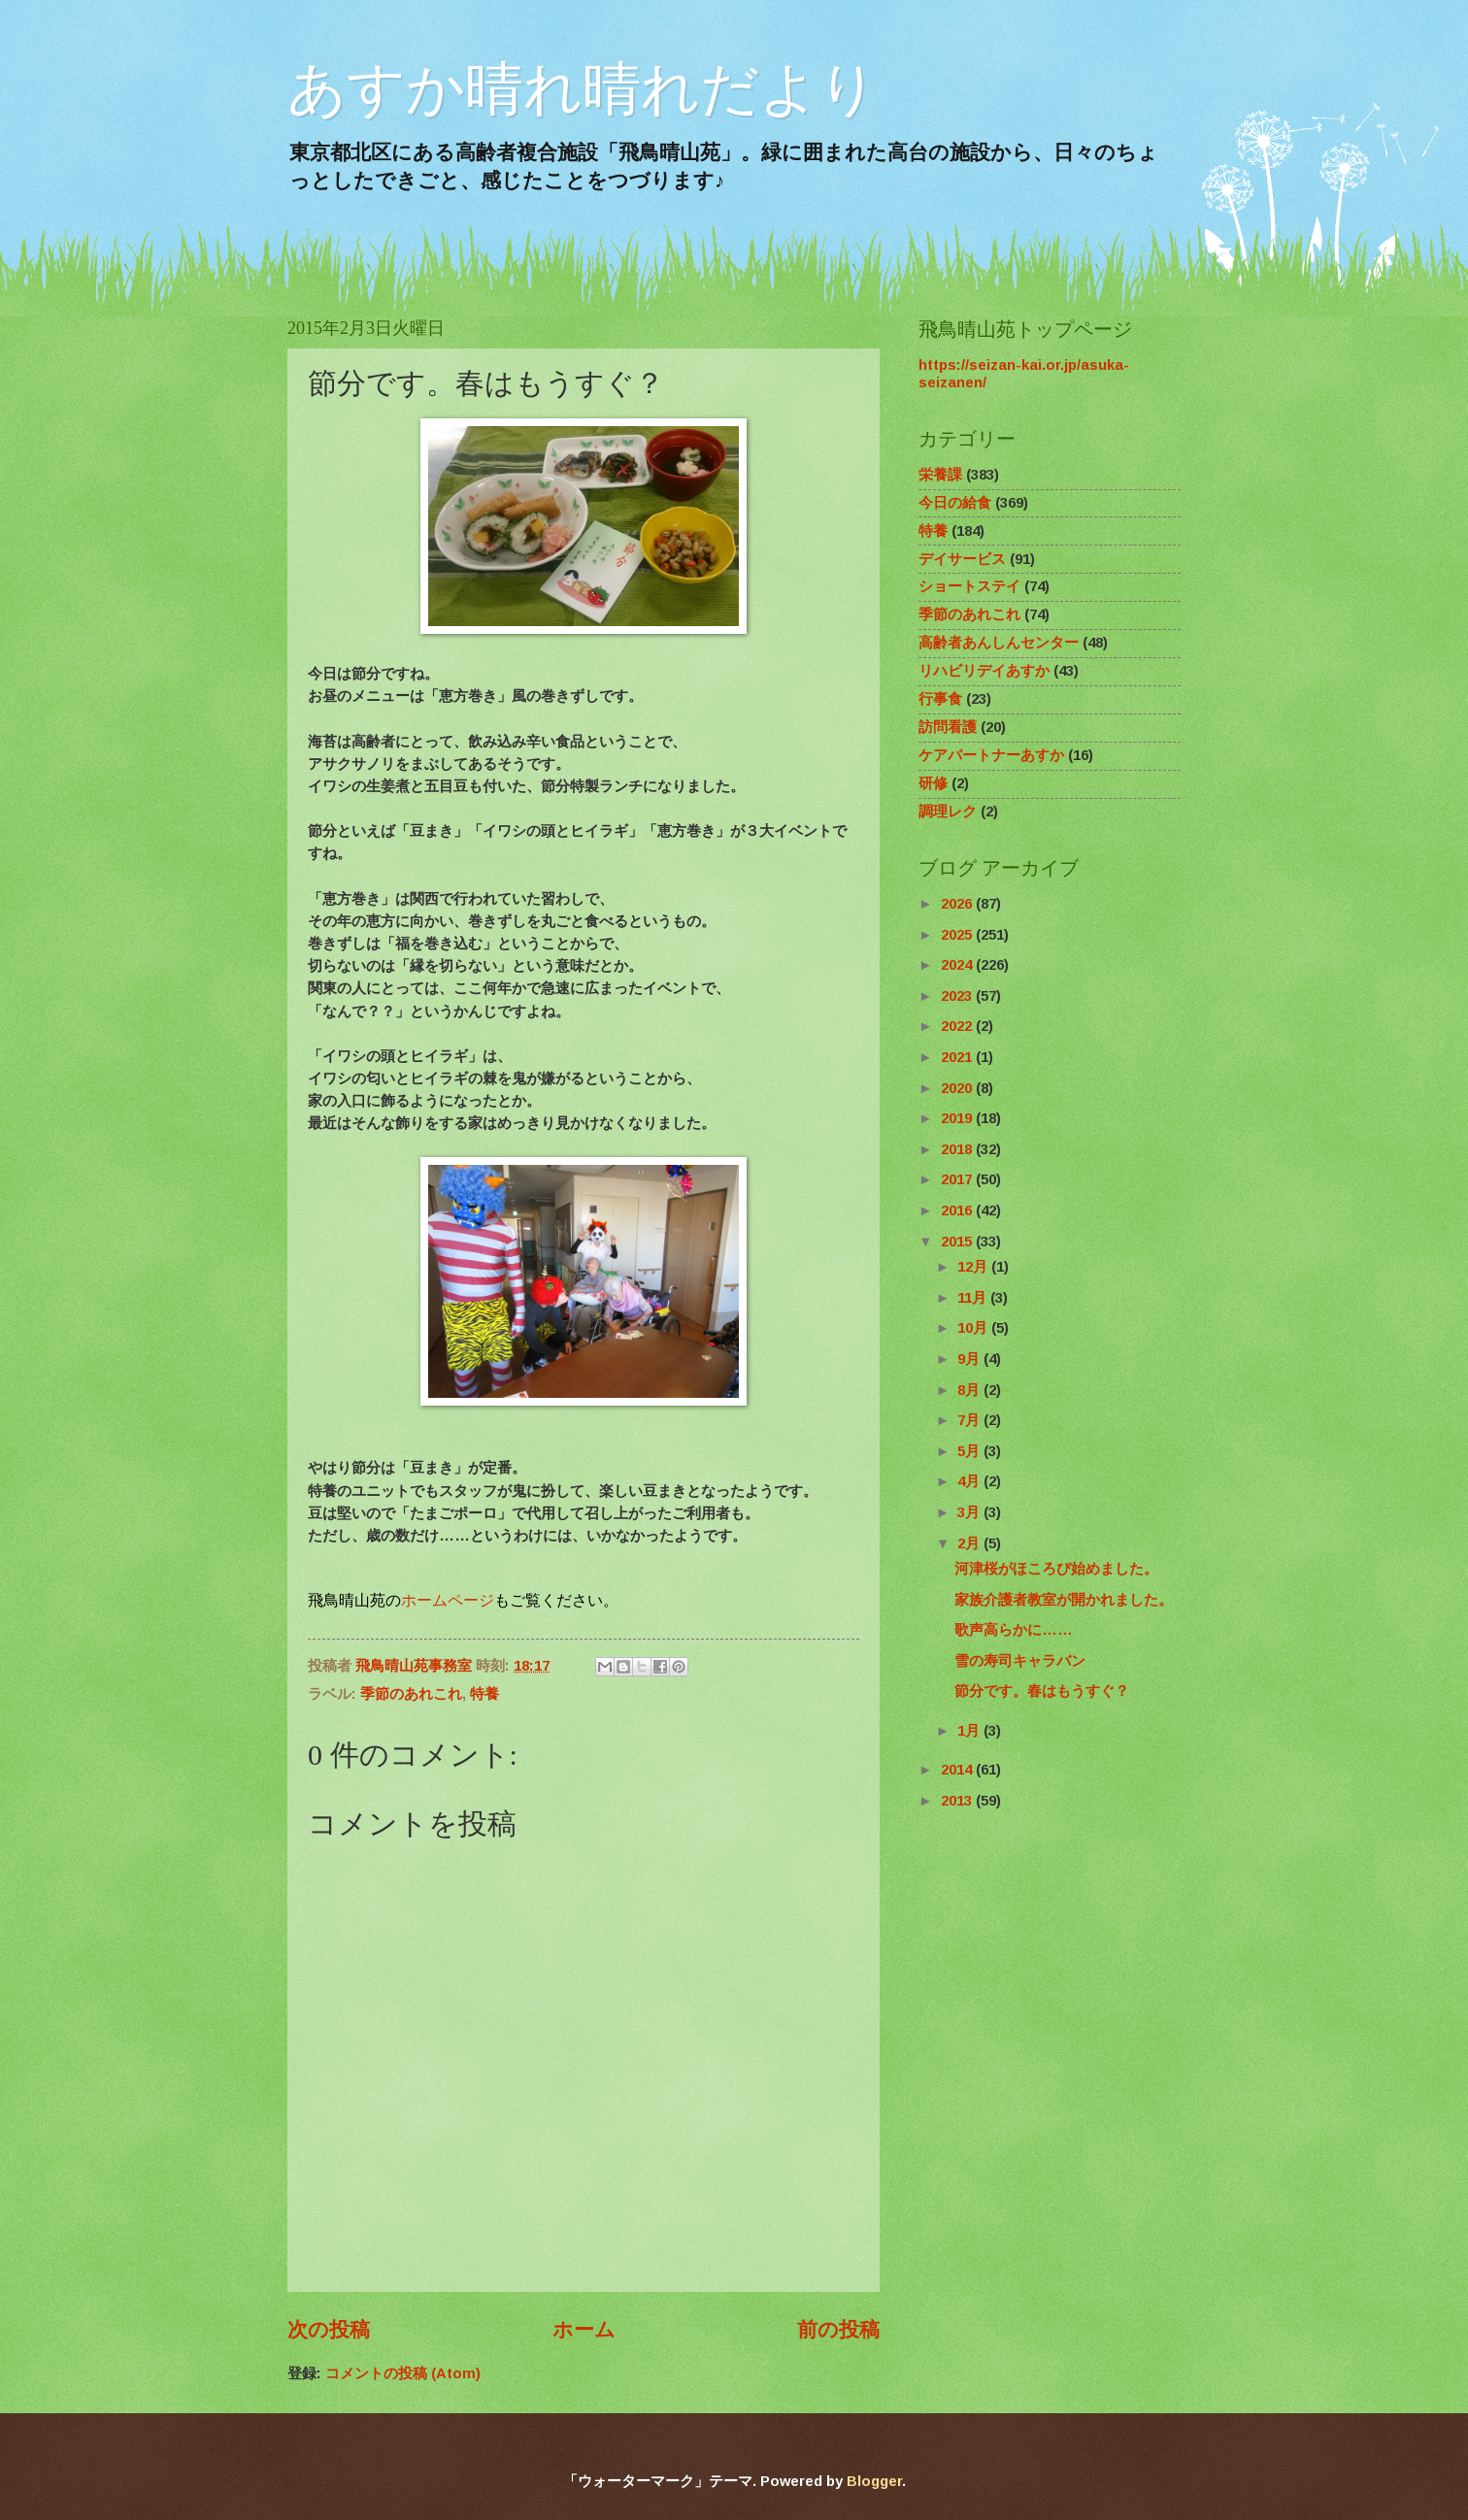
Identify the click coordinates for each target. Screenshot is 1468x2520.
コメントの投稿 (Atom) (403, 2373)
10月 (974, 1328)
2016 (958, 1210)
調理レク (947, 811)
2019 (958, 1118)
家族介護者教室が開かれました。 (1063, 1600)
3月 (970, 1512)
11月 (973, 1298)
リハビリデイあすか (984, 671)
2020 (958, 1088)
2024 (958, 965)
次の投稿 (328, 2329)
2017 (958, 1179)
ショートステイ (969, 586)
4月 (970, 1481)
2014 (958, 1769)
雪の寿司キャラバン (1019, 1661)
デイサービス (962, 559)
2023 (958, 996)
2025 (958, 935)
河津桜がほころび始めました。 (1056, 1568)
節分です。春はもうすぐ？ (1041, 1691)
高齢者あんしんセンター (998, 642)
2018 (958, 1149)
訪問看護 (947, 727)
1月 (970, 1731)
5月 (970, 1451)
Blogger (874, 2481)
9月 (970, 1359)
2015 (958, 1241)
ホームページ (447, 1600)
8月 (970, 1390)
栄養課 (940, 474)
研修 (933, 783)
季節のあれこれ (411, 1694)
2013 (958, 1800)
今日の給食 (954, 503)
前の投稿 (838, 2329)
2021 (958, 1057)
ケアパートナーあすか (991, 755)
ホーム (584, 2329)
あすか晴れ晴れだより (582, 88)
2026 (958, 904)
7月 (970, 1420)
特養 (484, 1694)
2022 (958, 1026)
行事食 (940, 699)
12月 (974, 1267)
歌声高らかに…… (1013, 1630)
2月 (970, 1543)
